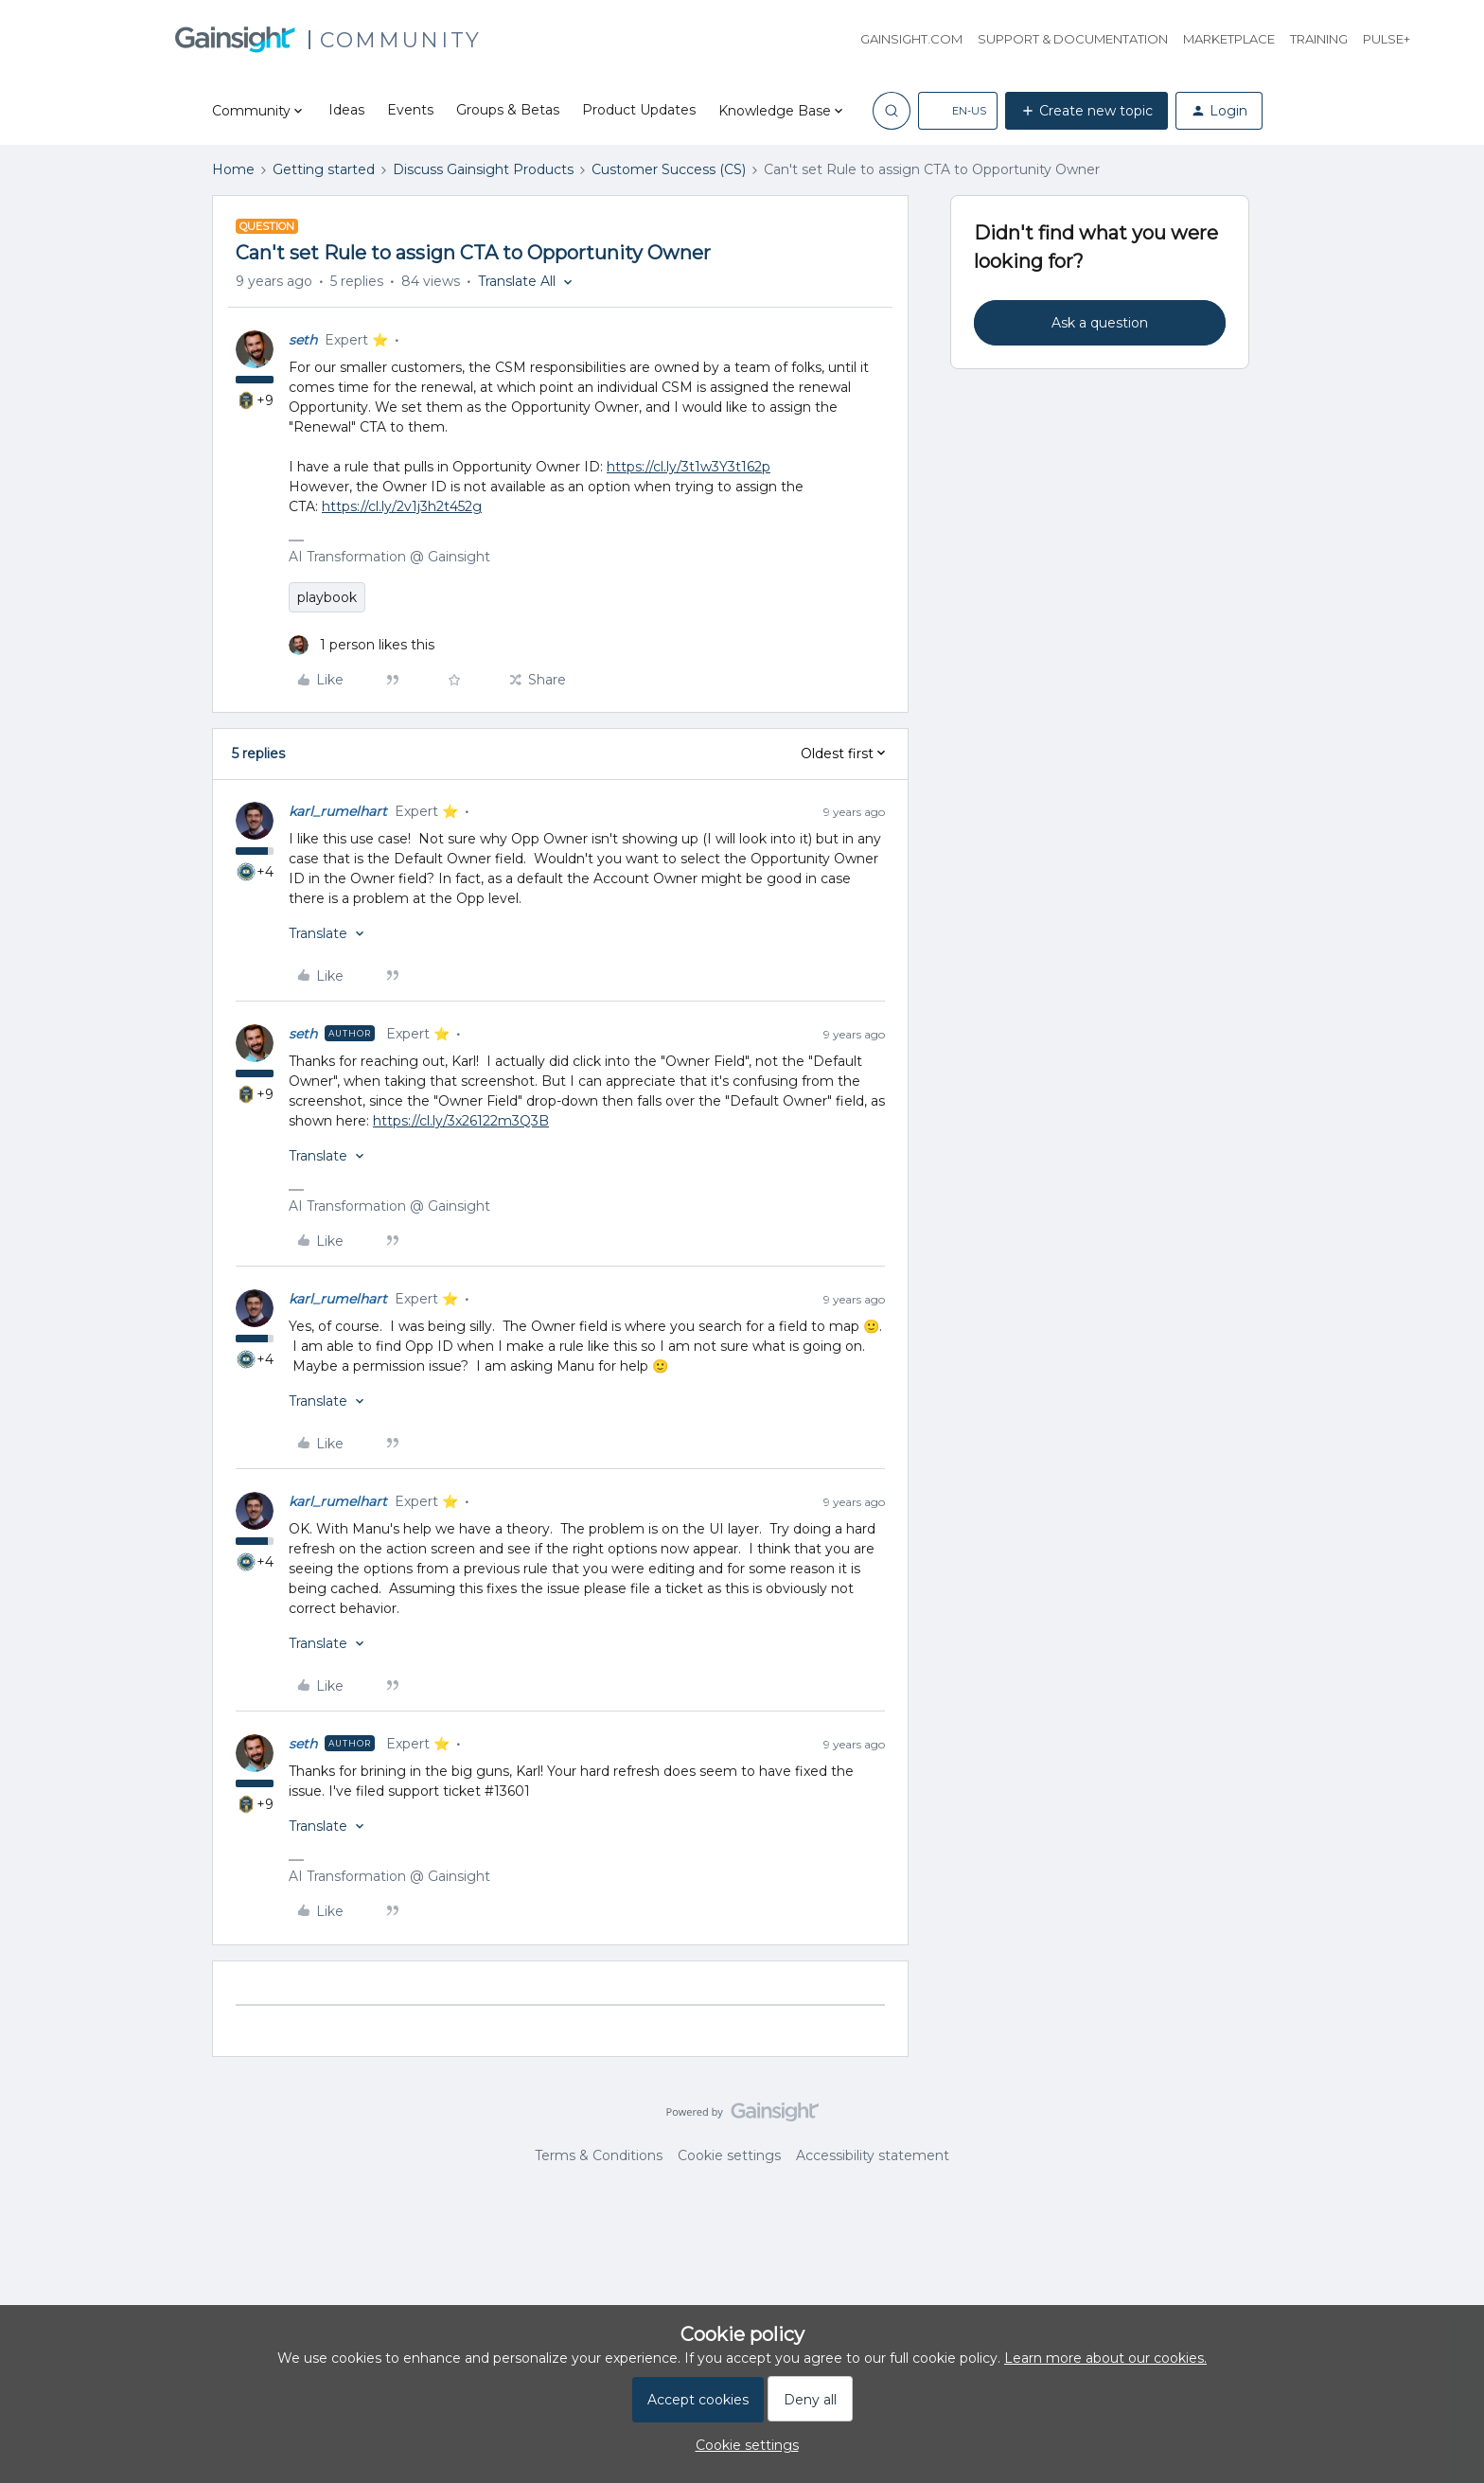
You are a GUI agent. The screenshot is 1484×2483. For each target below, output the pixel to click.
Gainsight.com (911, 38)
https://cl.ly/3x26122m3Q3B (461, 1120)
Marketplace (1229, 38)
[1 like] (361, 645)
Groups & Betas (507, 109)
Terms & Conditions (598, 2155)
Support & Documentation (1073, 38)
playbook (327, 597)
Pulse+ (1386, 38)
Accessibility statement (872, 2155)
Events (410, 109)
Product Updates (639, 109)
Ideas (346, 109)
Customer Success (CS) (669, 169)
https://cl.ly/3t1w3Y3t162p (688, 466)
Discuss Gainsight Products (483, 169)
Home (233, 169)
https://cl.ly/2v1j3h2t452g (402, 506)
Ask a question (1099, 322)
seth (303, 339)
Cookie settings (729, 2155)
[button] (958, 111)
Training (1319, 38)
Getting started (324, 169)
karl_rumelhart (338, 811)
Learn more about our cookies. (1105, 2358)
